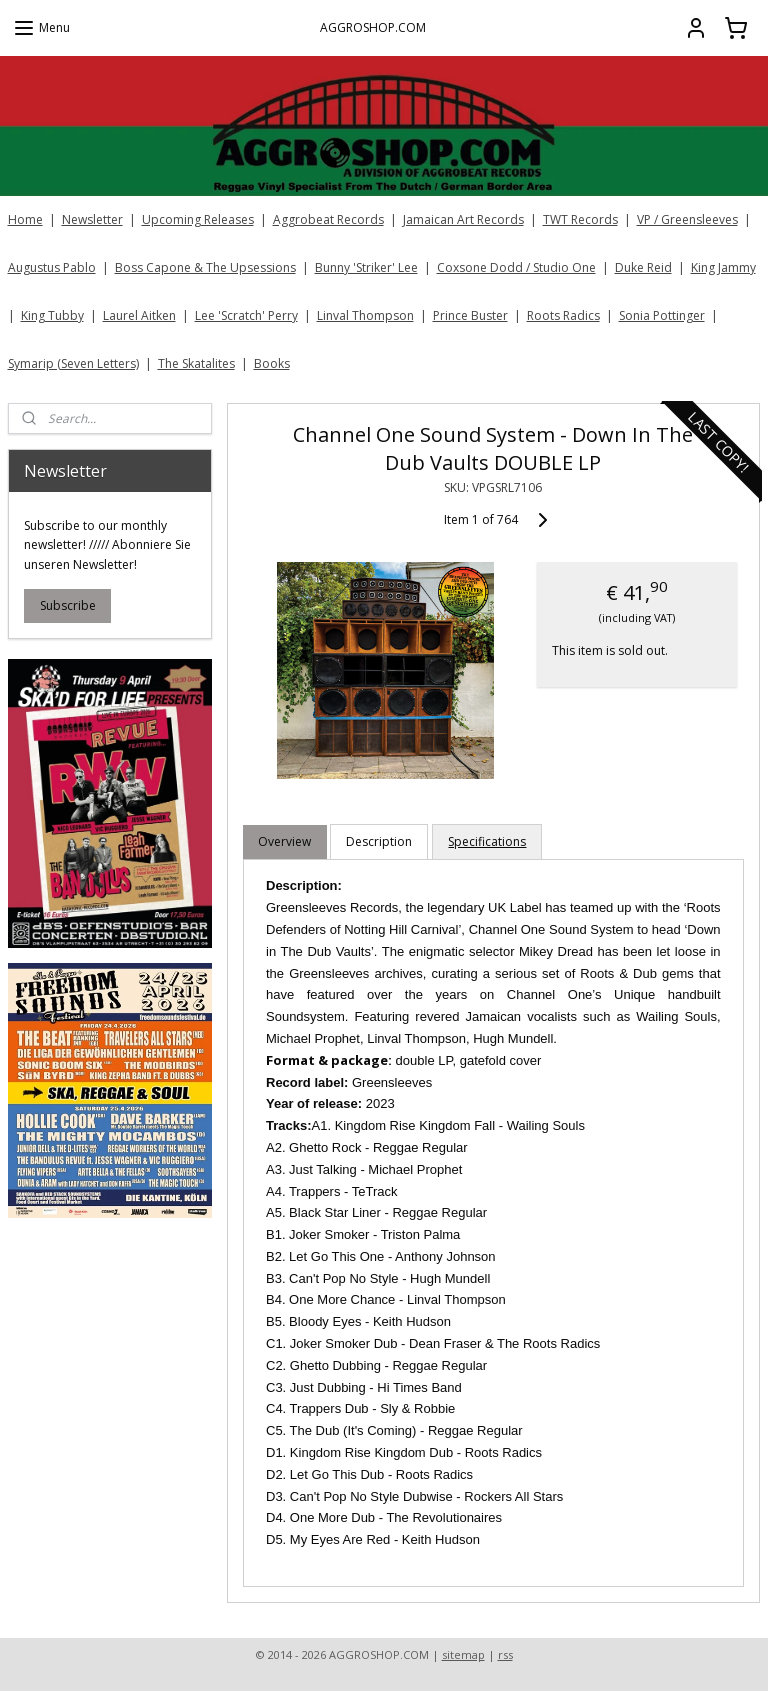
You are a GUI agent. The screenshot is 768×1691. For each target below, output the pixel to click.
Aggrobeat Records (328, 219)
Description (380, 841)
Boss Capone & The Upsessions (205, 267)
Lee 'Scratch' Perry (246, 315)
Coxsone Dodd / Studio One (516, 267)
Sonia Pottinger (662, 315)
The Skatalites (196, 363)
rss (505, 1654)
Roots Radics (563, 315)
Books (272, 363)
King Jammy (723, 267)
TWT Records (580, 219)
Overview (285, 841)
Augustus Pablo (52, 267)
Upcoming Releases (198, 219)
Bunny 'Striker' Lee (366, 267)
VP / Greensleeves (687, 219)
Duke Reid (643, 267)
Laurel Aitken (139, 315)
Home (25, 219)
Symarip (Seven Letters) (73, 363)
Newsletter (92, 219)
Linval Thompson (365, 315)
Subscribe (68, 605)
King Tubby (52, 315)
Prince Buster (470, 315)
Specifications (488, 841)
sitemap (463, 1654)
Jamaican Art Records (463, 219)
